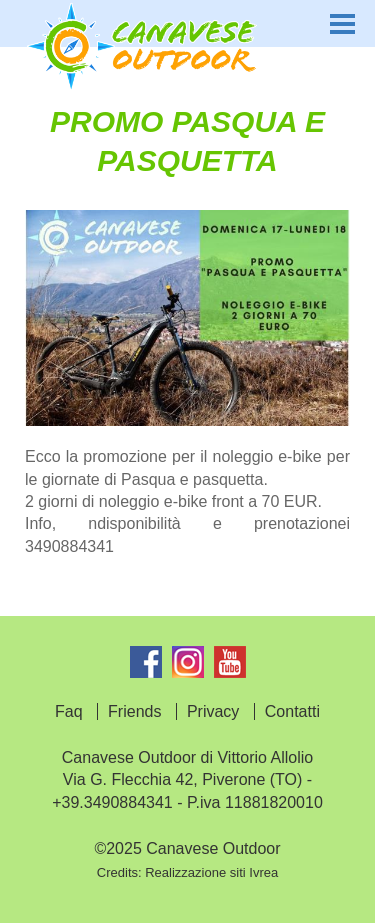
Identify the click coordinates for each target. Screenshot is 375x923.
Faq (69, 711)
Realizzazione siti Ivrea (211, 872)
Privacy (213, 711)
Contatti (292, 711)
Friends (134, 711)
